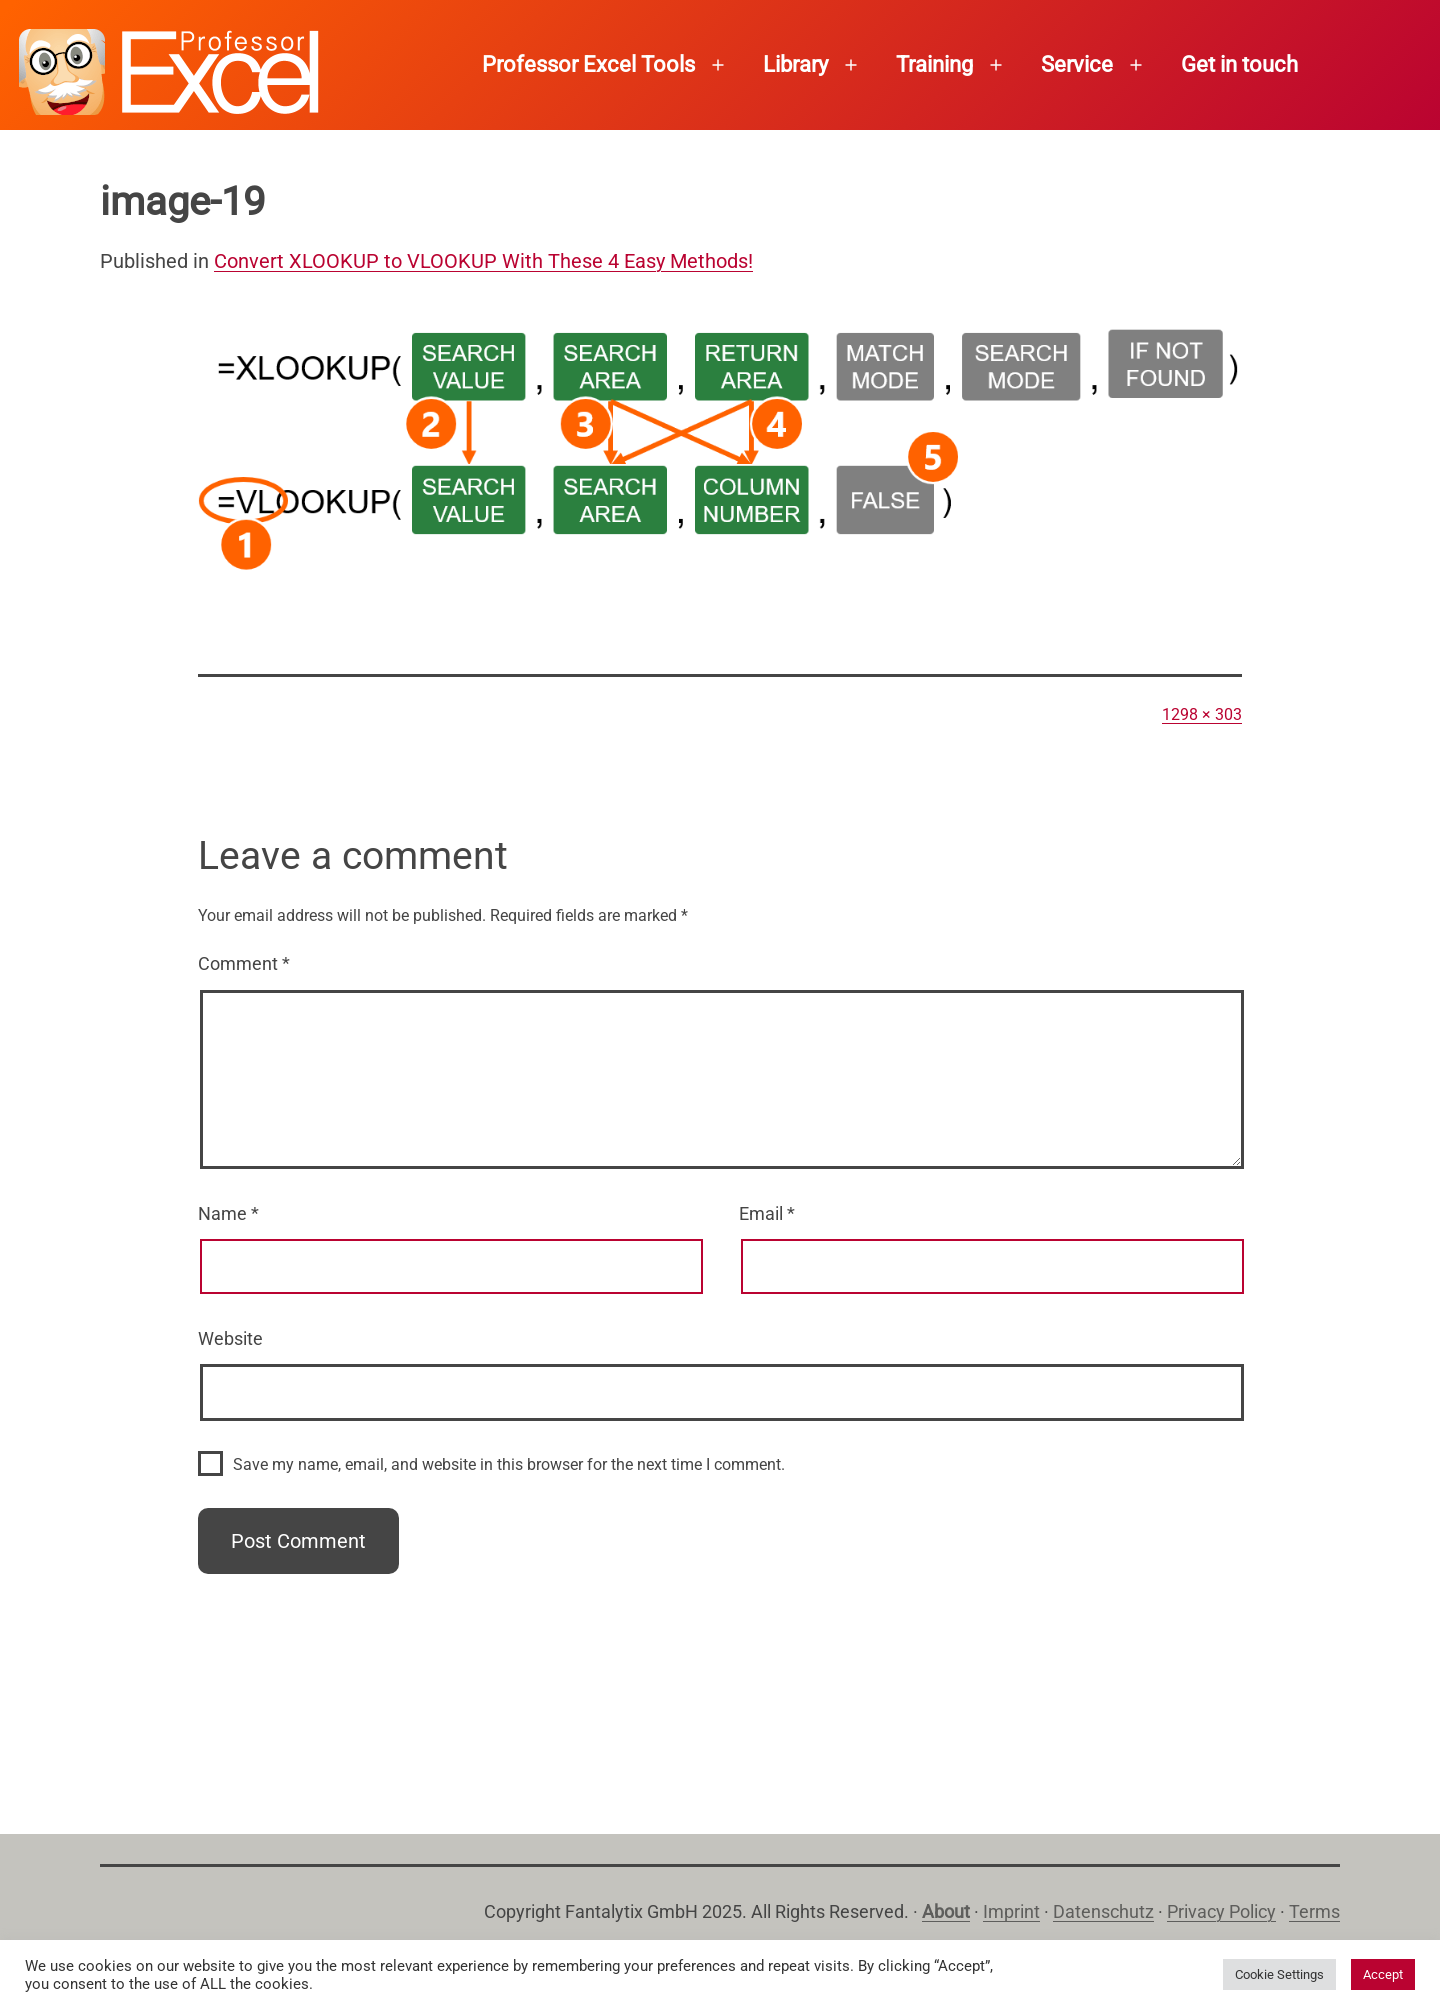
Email (767, 1213)
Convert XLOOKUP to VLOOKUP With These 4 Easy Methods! (483, 261)
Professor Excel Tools (588, 64)
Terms (1314, 1911)
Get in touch (1239, 64)
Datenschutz (1103, 1911)
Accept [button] (1383, 1974)
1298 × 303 (1202, 714)
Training (934, 64)
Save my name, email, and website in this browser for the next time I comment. (509, 1464)
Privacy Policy (1221, 1911)
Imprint (1011, 1911)
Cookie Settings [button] (1279, 1974)
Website (230, 1338)
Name (228, 1213)
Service (1077, 64)
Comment (244, 963)
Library (795, 64)
